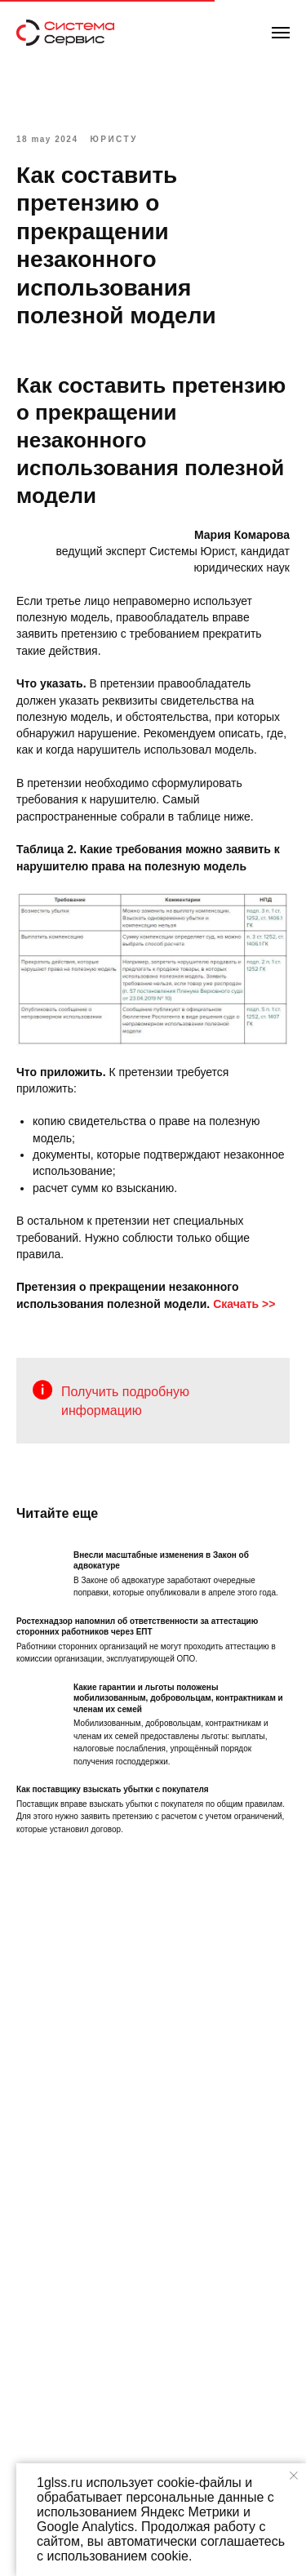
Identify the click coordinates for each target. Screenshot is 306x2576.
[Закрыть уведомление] (294, 2475)
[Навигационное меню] (281, 32)
